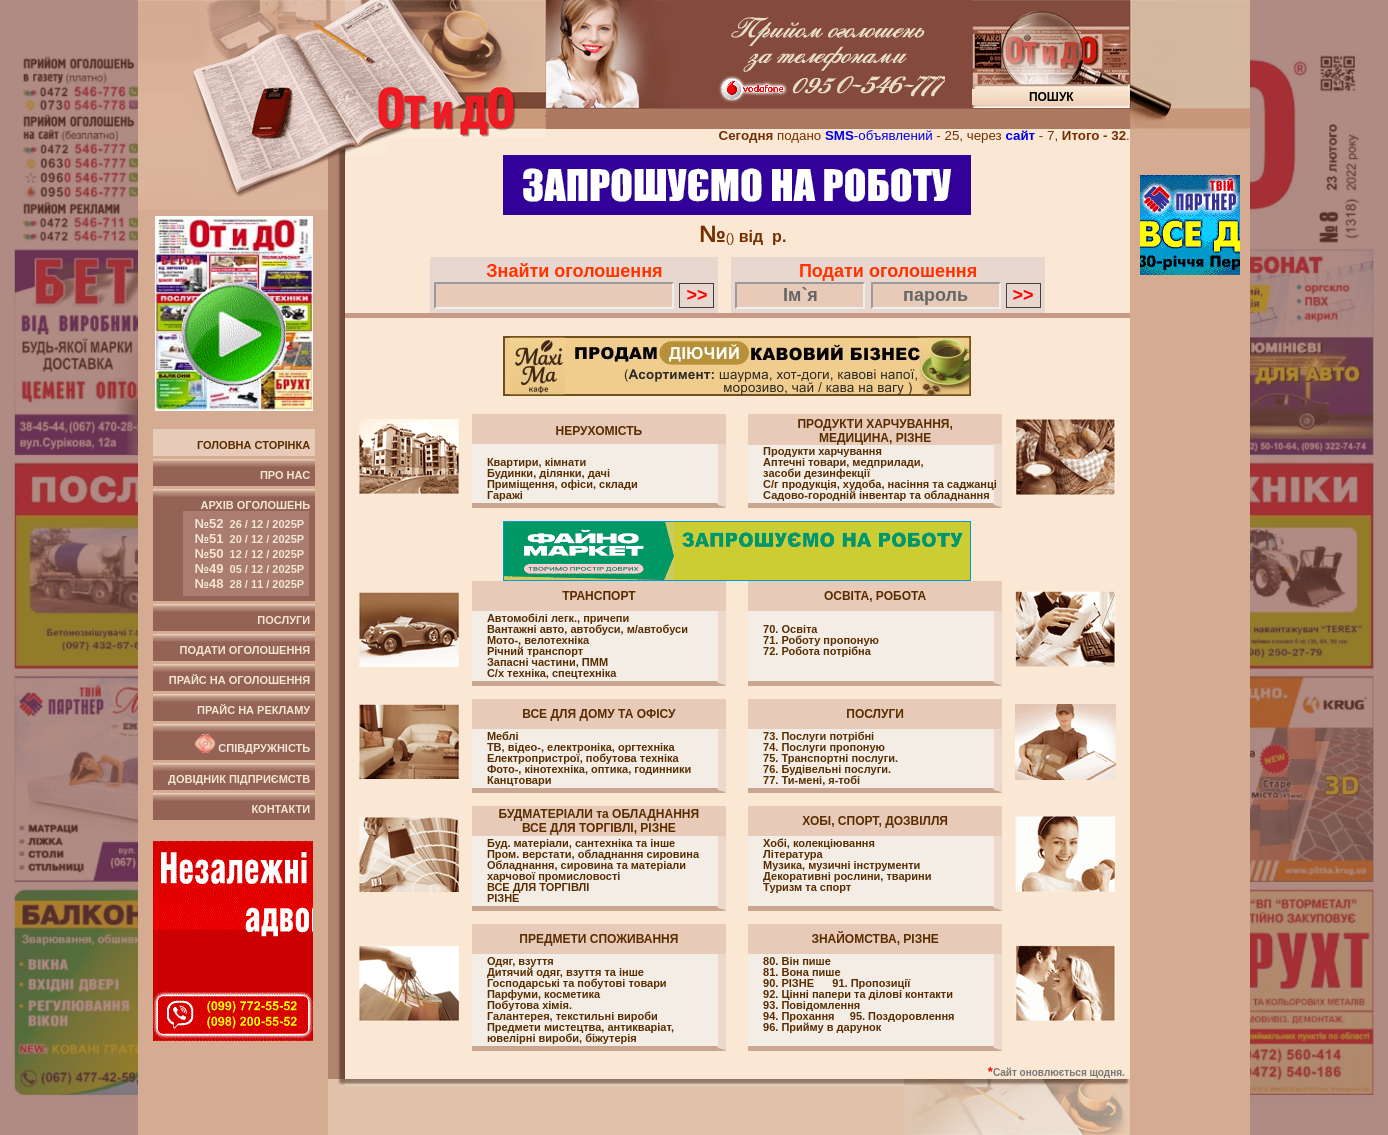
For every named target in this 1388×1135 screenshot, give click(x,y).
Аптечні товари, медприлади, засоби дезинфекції (843, 468)
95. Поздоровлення (902, 1016)
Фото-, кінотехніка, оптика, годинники (589, 769)
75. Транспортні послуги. (830, 758)
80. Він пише (797, 961)
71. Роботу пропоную (821, 640)
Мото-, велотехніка (538, 640)
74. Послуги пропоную (824, 747)
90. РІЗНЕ (790, 983)
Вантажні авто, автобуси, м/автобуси (587, 629)
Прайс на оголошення (239, 680)
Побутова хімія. (529, 1005)
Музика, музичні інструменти (841, 865)
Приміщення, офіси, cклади (562, 484)
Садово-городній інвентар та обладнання (876, 495)
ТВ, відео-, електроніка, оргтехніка (581, 747)
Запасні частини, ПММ (547, 662)
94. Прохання (800, 1016)
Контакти (280, 809)
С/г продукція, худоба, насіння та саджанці (880, 484)
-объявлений (879, 135)
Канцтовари (519, 780)
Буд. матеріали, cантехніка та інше (581, 843)
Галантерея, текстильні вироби (572, 1016)
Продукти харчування (822, 451)
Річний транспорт (535, 651)
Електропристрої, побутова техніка (583, 758)
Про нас (285, 475)
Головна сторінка (253, 445)
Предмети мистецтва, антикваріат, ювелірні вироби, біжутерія (580, 1033)
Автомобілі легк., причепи (558, 618)
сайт (1020, 135)
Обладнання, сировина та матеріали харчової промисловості (586, 870)
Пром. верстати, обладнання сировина (593, 854)
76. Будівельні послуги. (827, 769)
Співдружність (251, 744)
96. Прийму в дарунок (822, 1027)
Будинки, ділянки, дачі (548, 473)
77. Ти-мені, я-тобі (811, 780)
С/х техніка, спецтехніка (552, 673)
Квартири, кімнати (536, 462)
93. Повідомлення (814, 1005)
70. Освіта (790, 629)
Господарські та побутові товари (577, 983)
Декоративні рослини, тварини (847, 876)
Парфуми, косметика (543, 994)
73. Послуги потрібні (818, 736)
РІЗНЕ (503, 898)
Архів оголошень (246, 547)
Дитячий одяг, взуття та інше (565, 972)
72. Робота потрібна (817, 651)
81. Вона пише (802, 972)
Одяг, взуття (520, 961)
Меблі (503, 736)
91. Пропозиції (871, 983)
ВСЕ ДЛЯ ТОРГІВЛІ (538, 887)
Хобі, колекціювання (819, 843)
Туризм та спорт (807, 887)
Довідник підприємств (239, 779)
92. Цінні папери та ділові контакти (858, 994)
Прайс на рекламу (253, 710)
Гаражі (505, 495)
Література (793, 854)
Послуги (283, 620)
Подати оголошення (245, 650)
